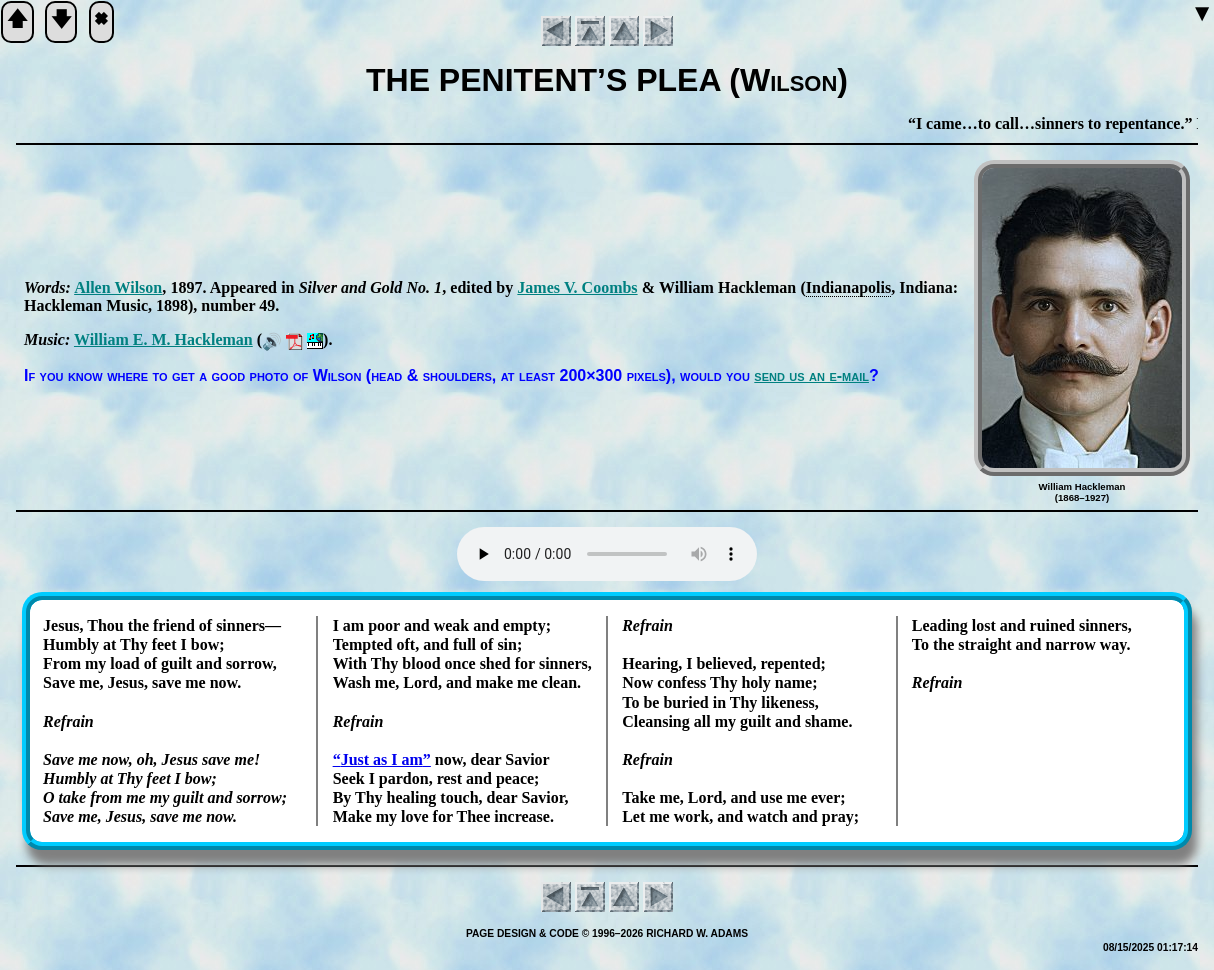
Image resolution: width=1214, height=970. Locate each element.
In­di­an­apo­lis (848, 287)
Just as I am (382, 759)
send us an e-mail (811, 375)
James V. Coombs (577, 287)
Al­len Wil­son (118, 287)
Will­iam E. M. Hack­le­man (163, 339)
